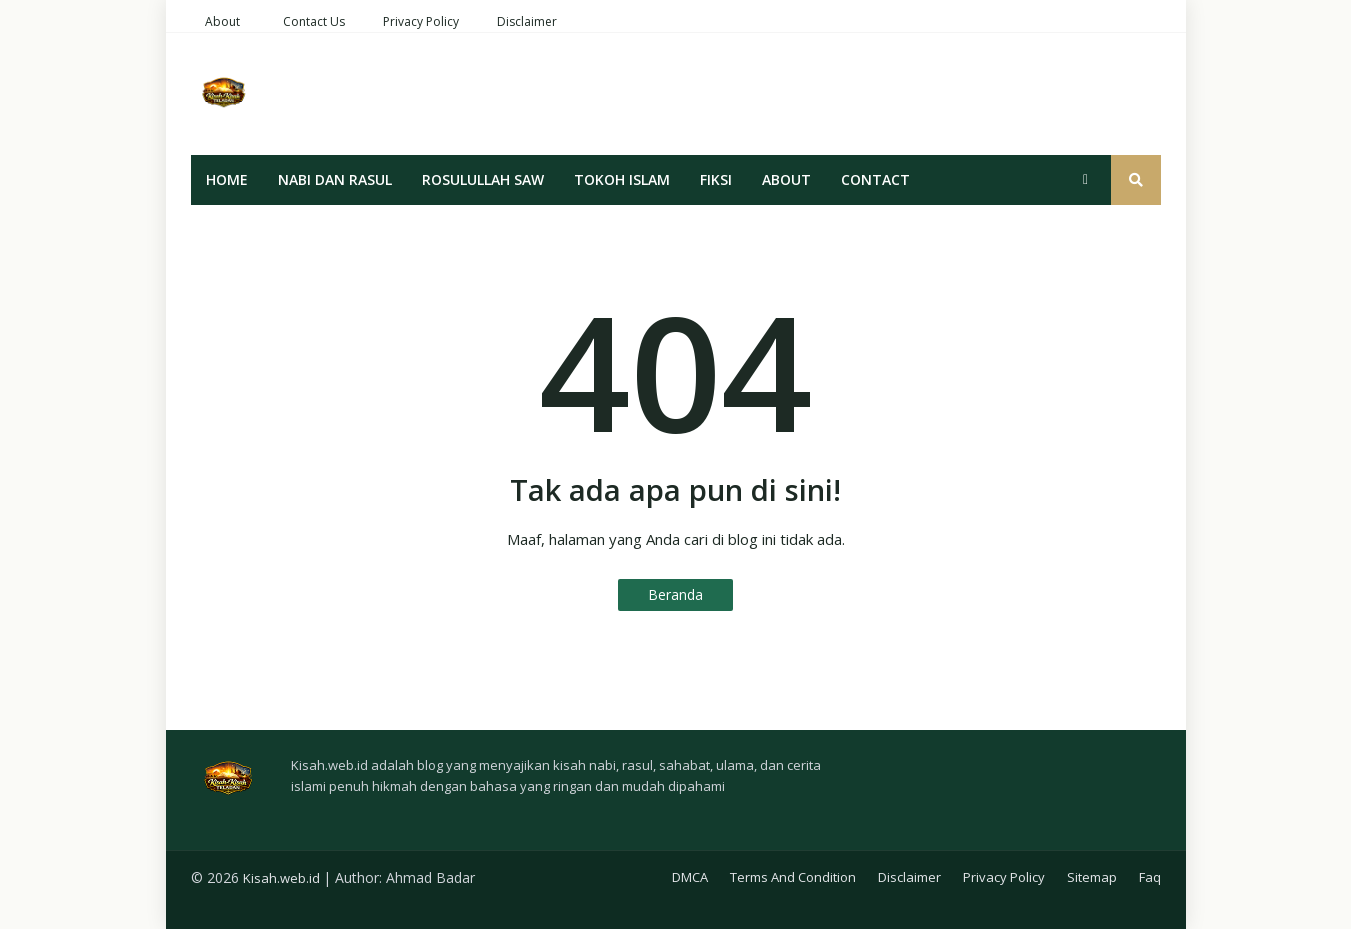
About (222, 21)
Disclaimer (527, 21)
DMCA (690, 877)
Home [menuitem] (227, 179)
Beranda (675, 594)
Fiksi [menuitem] (716, 179)
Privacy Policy (421, 21)
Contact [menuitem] (875, 179)
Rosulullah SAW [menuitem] (483, 179)
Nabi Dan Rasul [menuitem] (335, 179)
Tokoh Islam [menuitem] (622, 179)
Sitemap (1092, 877)
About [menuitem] (786, 179)
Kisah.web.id (281, 878)
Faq (1150, 877)
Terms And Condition (793, 877)
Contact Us (314, 21)
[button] (1086, 180)
